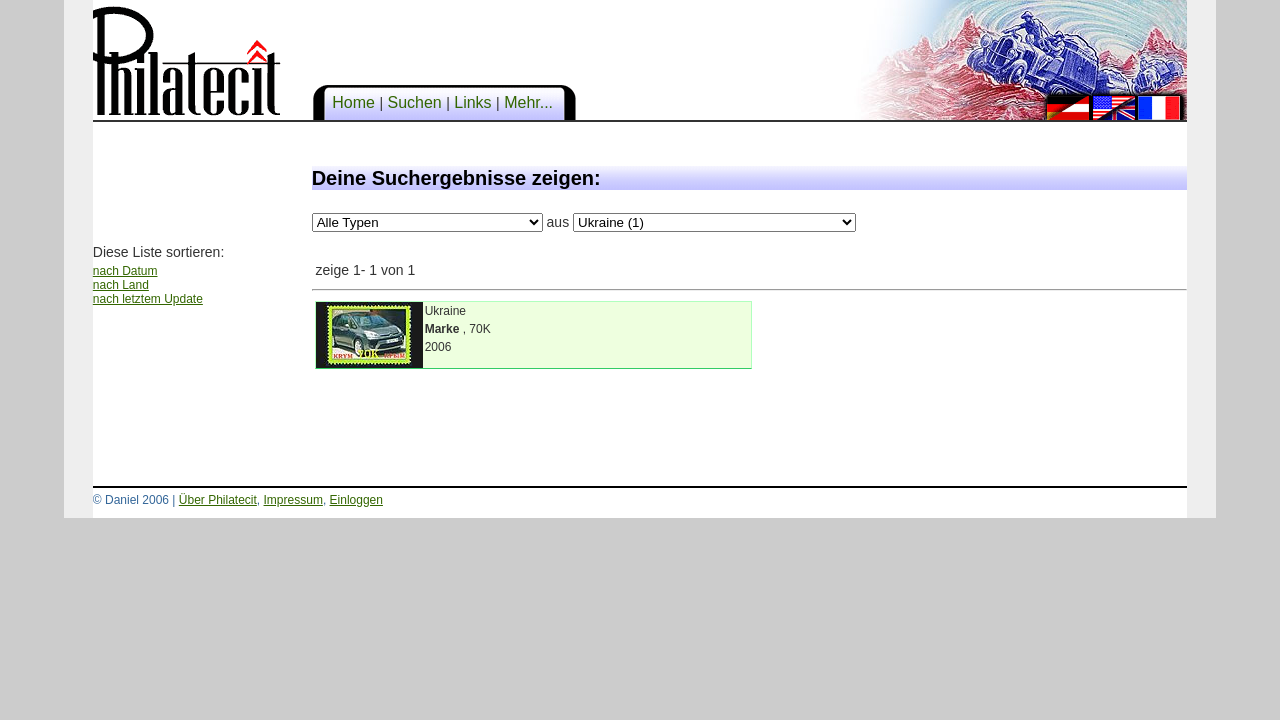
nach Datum (125, 271)
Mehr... (529, 102)
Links (473, 102)
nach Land (121, 285)
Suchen (414, 102)
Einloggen (356, 500)
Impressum (293, 500)
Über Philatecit (218, 500)
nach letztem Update (148, 299)
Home (354, 102)
